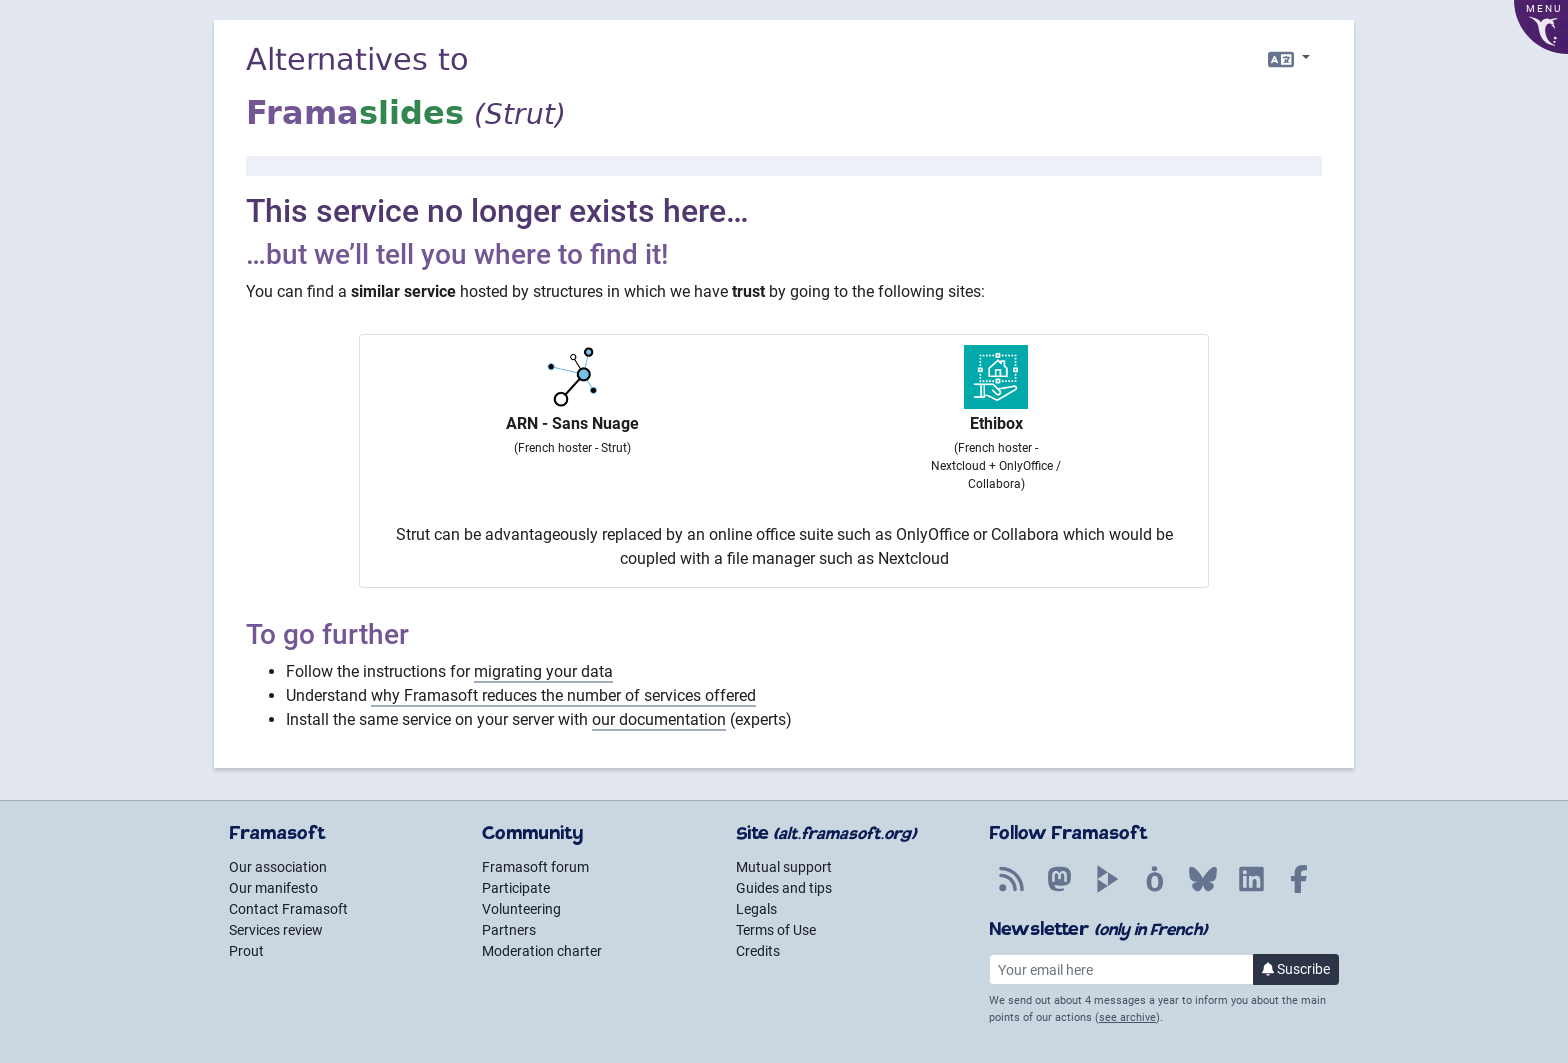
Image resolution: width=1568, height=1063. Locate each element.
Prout (246, 951)
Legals (756, 909)
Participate (516, 888)
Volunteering (521, 909)
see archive (1127, 1017)
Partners (509, 930)
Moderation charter (542, 951)
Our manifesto (273, 888)
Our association (278, 867)
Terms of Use (776, 930)
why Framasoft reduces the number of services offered (563, 695)
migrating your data (543, 671)
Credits (758, 951)
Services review (276, 930)
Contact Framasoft (288, 909)
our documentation (659, 719)
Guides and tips (784, 888)
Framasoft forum (535, 867)
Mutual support (784, 867)
